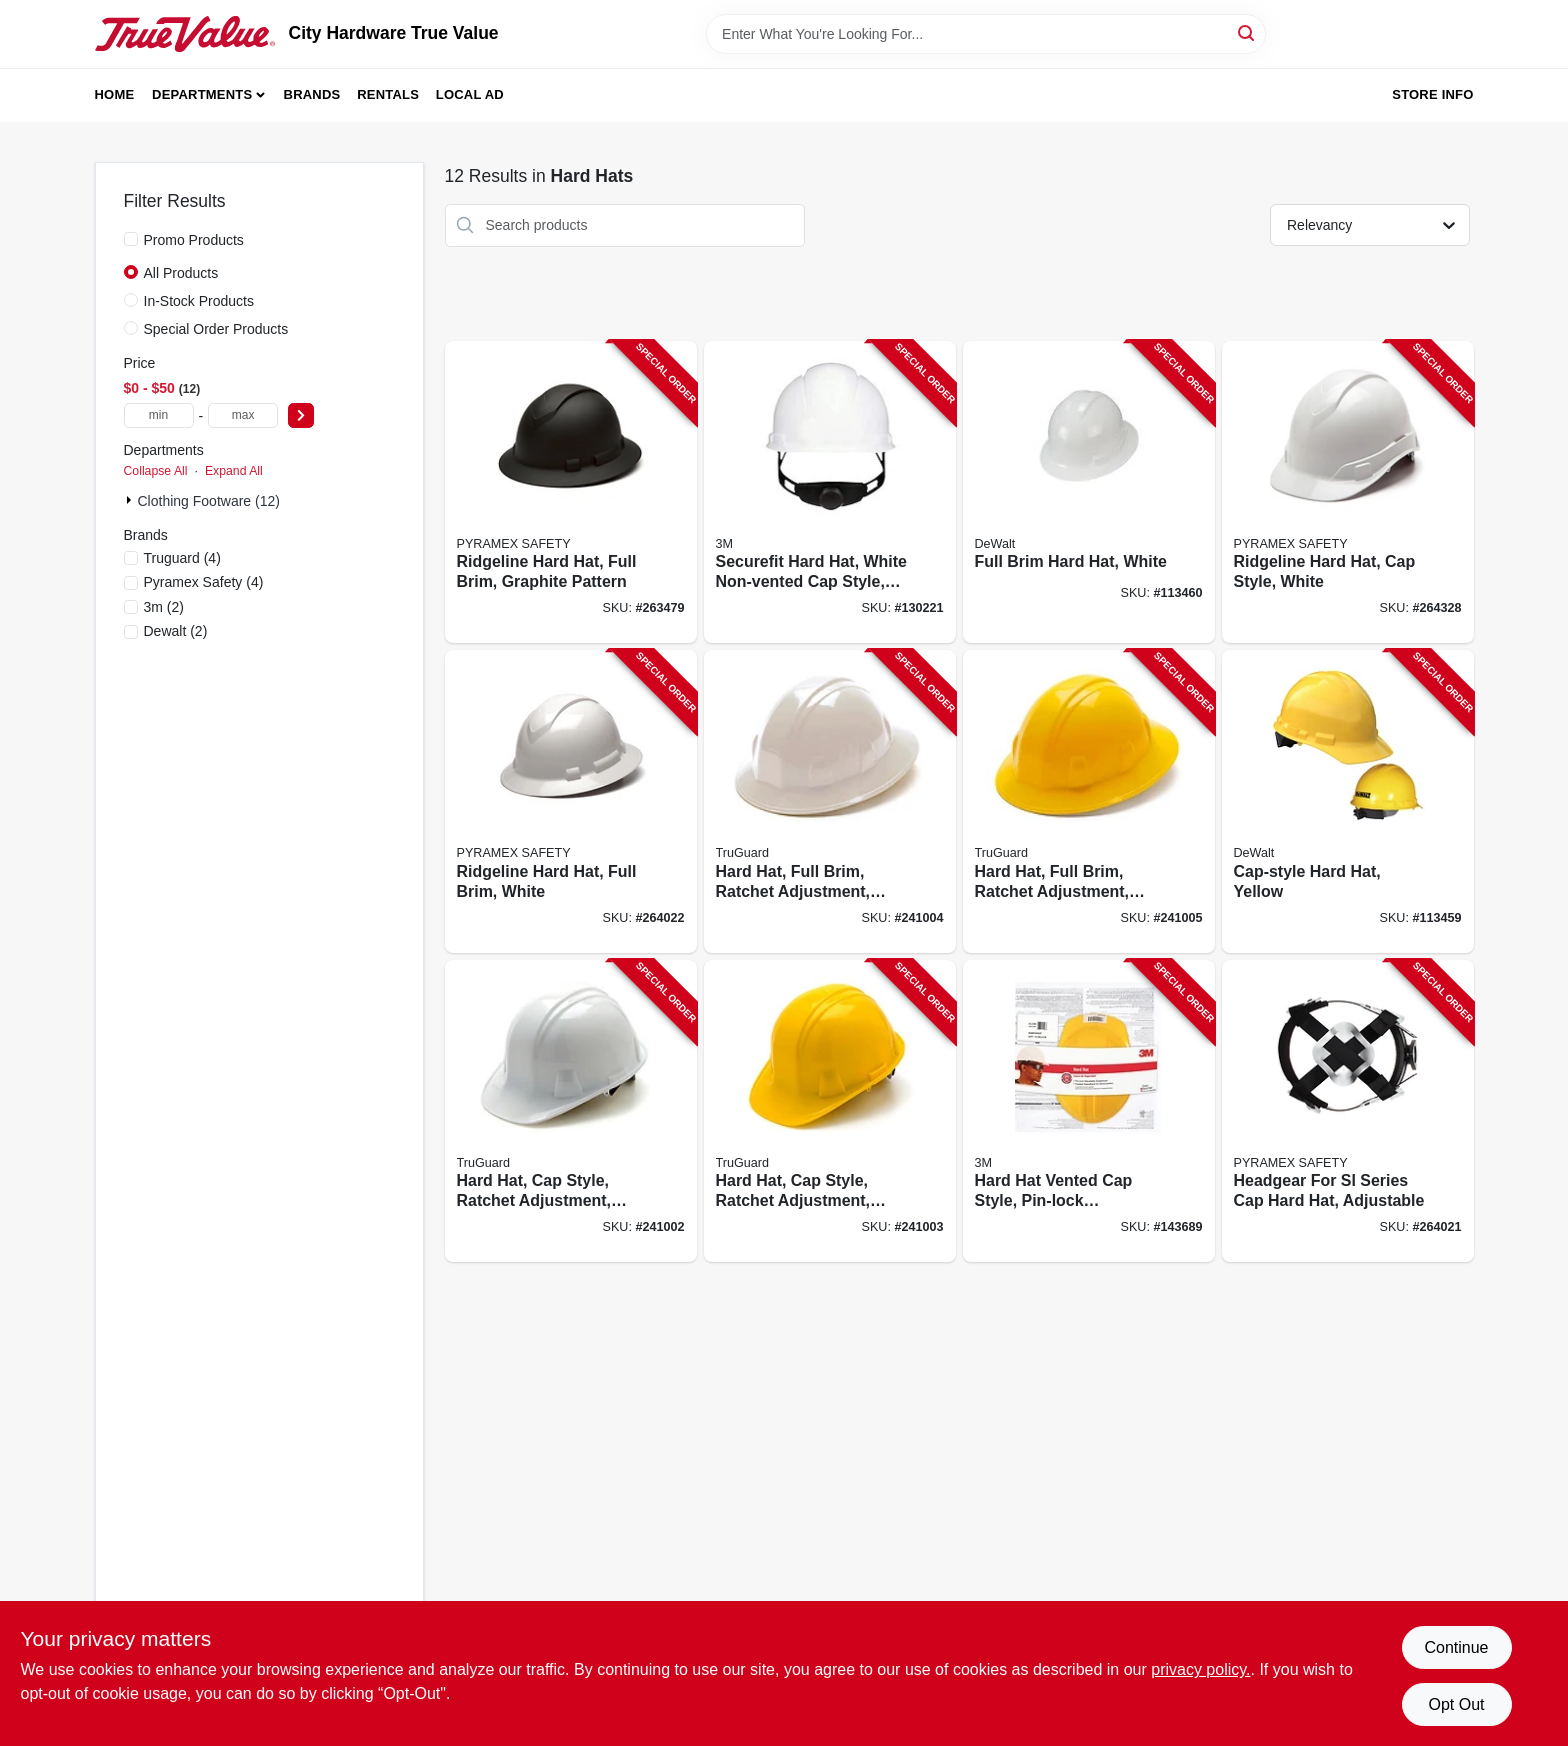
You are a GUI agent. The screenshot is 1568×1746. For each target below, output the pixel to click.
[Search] (1247, 32)
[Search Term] (986, 34)
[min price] (159, 415)
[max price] (243, 415)
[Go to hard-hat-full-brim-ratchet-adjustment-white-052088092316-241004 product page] (830, 801)
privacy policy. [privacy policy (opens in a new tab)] (1200, 1669)
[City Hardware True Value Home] (185, 34)
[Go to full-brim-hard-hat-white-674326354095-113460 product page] (1089, 492)
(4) (182, 558)
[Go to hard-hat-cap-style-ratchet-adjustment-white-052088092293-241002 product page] (571, 1111)
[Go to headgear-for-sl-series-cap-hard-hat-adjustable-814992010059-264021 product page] (1348, 1111)
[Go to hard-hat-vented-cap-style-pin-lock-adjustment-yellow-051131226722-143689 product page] (1089, 1111)
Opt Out (1456, 1704)
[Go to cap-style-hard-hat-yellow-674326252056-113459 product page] (1348, 801)
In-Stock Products (199, 301)
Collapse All (156, 471)
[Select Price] (301, 415)
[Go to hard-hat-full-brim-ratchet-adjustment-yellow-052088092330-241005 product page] (1089, 801)
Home (115, 94)
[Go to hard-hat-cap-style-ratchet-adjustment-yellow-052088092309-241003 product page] (830, 1111)
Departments (202, 94)
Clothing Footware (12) (209, 501)
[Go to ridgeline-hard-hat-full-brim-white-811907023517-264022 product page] (571, 801)
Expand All (234, 471)
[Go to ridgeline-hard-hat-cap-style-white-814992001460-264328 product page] (1348, 492)
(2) (164, 607)
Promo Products (194, 240)
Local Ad (470, 94)
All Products (181, 273)
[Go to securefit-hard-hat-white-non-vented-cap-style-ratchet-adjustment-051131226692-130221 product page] (830, 492)
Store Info (1432, 94)
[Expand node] (131, 500)
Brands (312, 94)
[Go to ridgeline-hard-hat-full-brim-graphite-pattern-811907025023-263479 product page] (571, 492)
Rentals (388, 94)
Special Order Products (216, 329)
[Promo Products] (131, 239)
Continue (1456, 1647)
